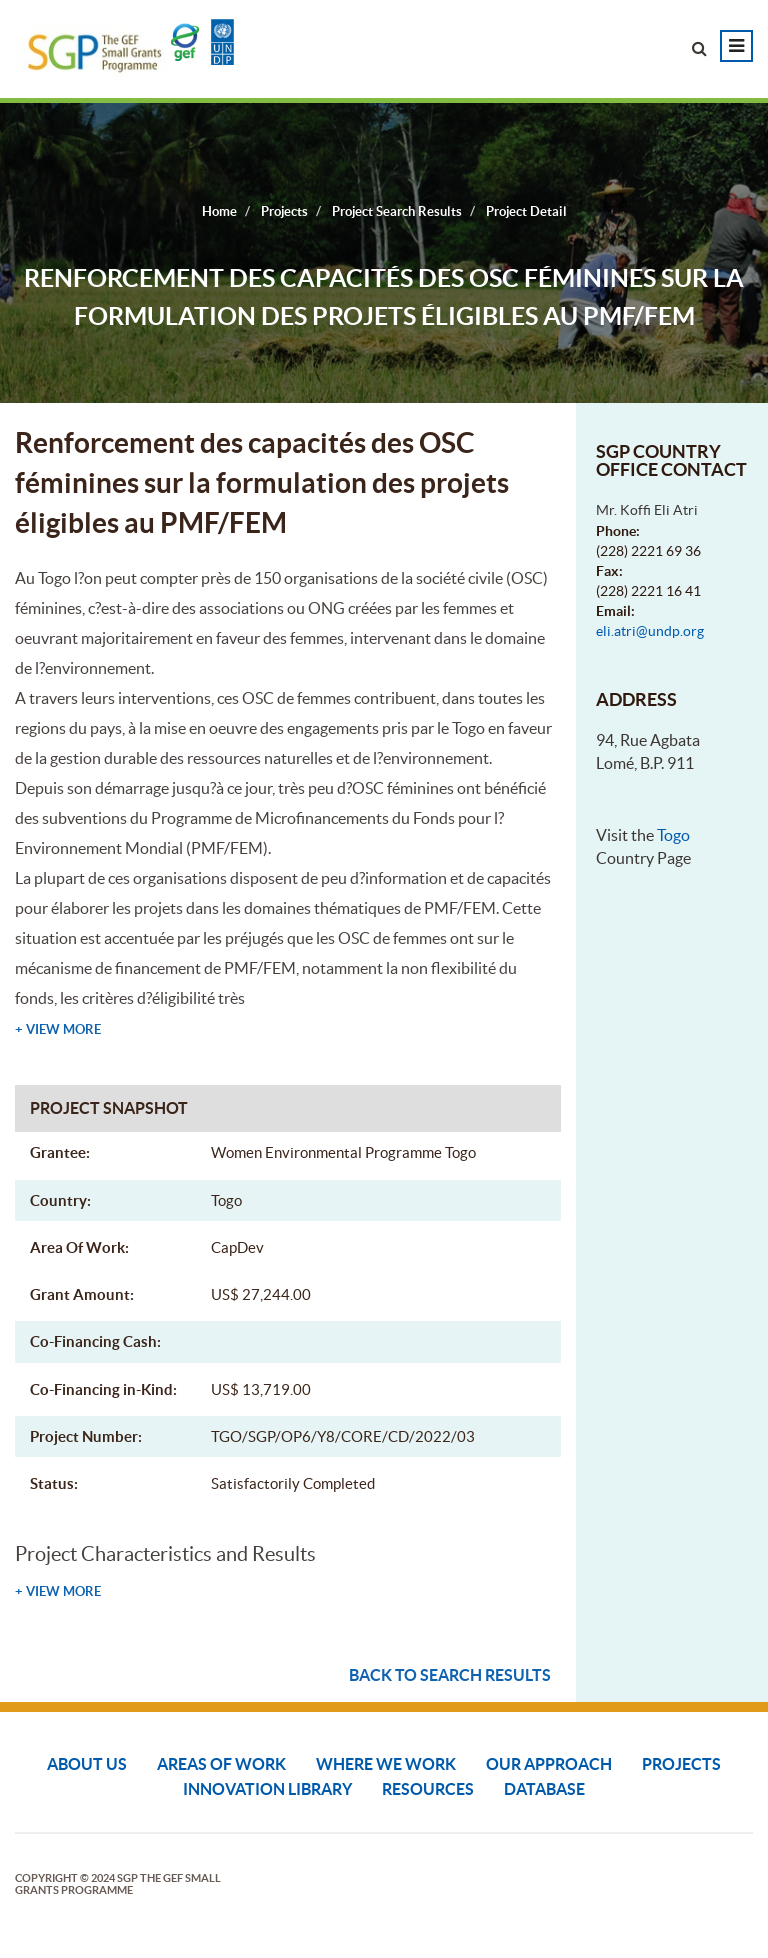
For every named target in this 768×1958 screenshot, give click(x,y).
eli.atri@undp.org (650, 631)
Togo (673, 835)
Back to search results (450, 1675)
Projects (681, 1764)
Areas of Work (221, 1764)
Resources (428, 1789)
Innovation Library (267, 1789)
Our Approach (549, 1764)
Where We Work (386, 1764)
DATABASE (544, 1789)
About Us (87, 1764)
